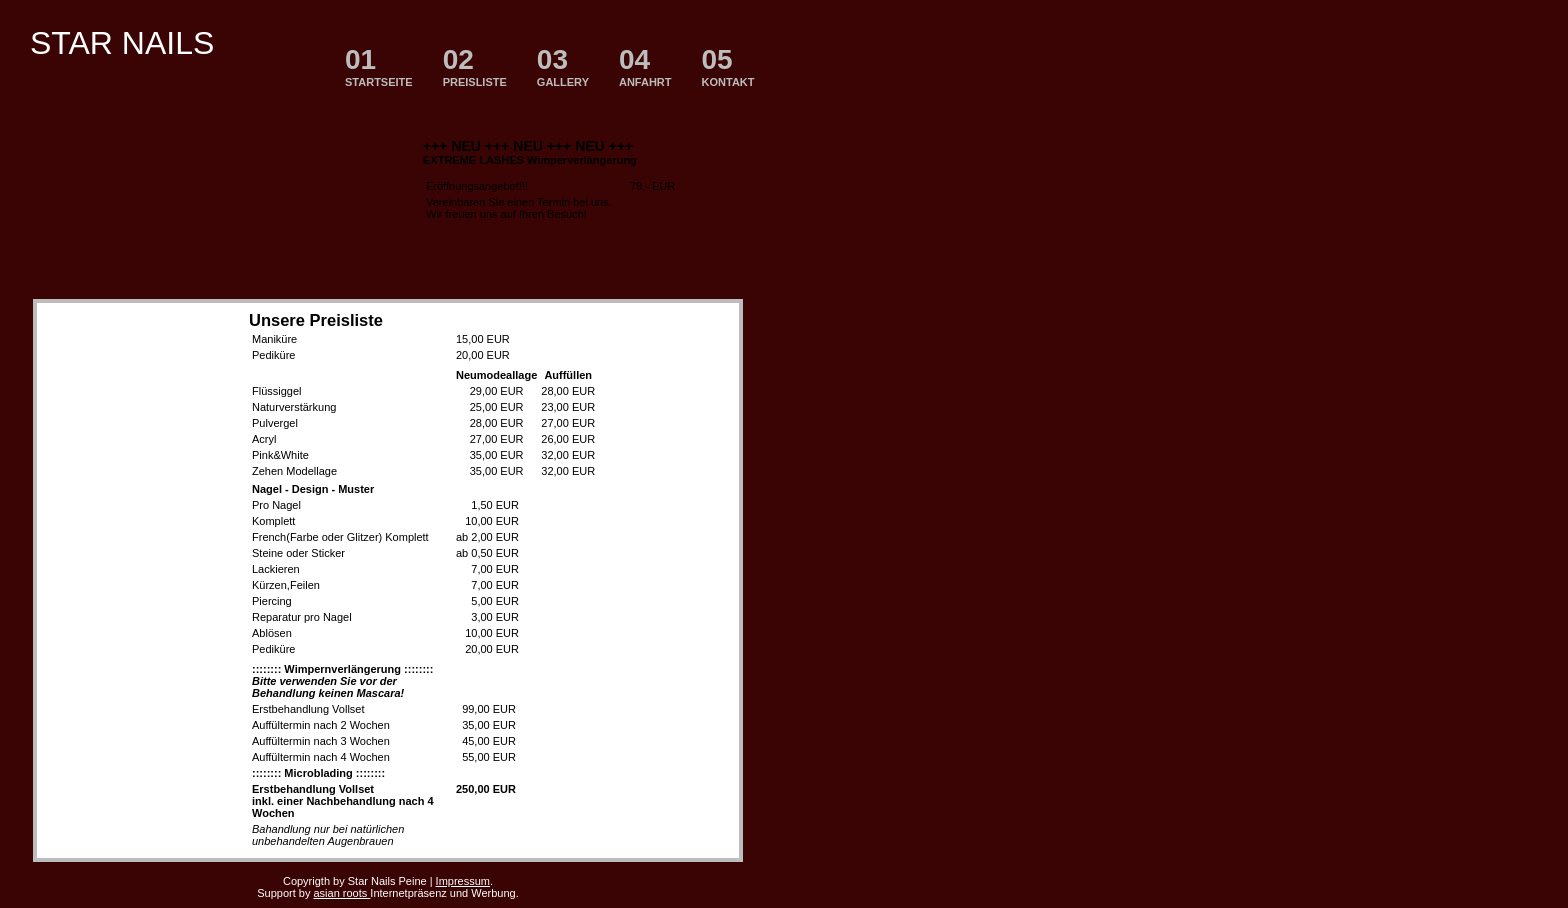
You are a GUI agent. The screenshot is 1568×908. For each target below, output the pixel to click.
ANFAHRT (645, 66)
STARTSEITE (379, 66)
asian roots (341, 893)
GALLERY (563, 66)
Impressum (463, 881)
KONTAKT (728, 66)
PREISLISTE (475, 66)
